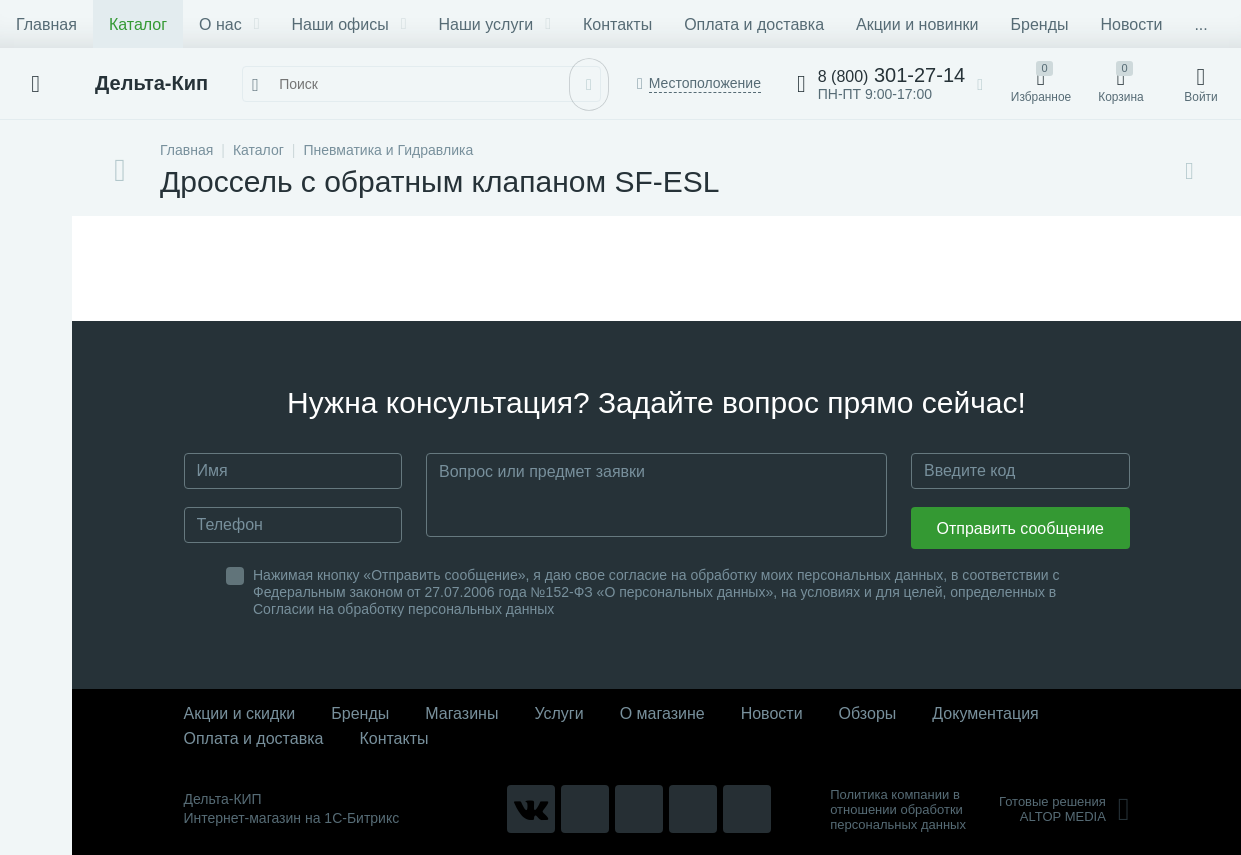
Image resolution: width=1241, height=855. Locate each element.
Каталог (138, 24)
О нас (229, 24)
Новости (1131, 24)
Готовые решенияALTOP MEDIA (1064, 809)
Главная (46, 24)
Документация (985, 713)
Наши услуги (495, 24)
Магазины (461, 713)
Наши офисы (349, 24)
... (1200, 24)
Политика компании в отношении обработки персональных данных (898, 809)
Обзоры (868, 713)
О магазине (662, 713)
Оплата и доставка (754, 24)
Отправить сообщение (1020, 528)
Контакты (617, 24)
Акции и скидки (240, 713)
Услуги (558, 713)
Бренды (1040, 24)
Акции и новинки (917, 24)
